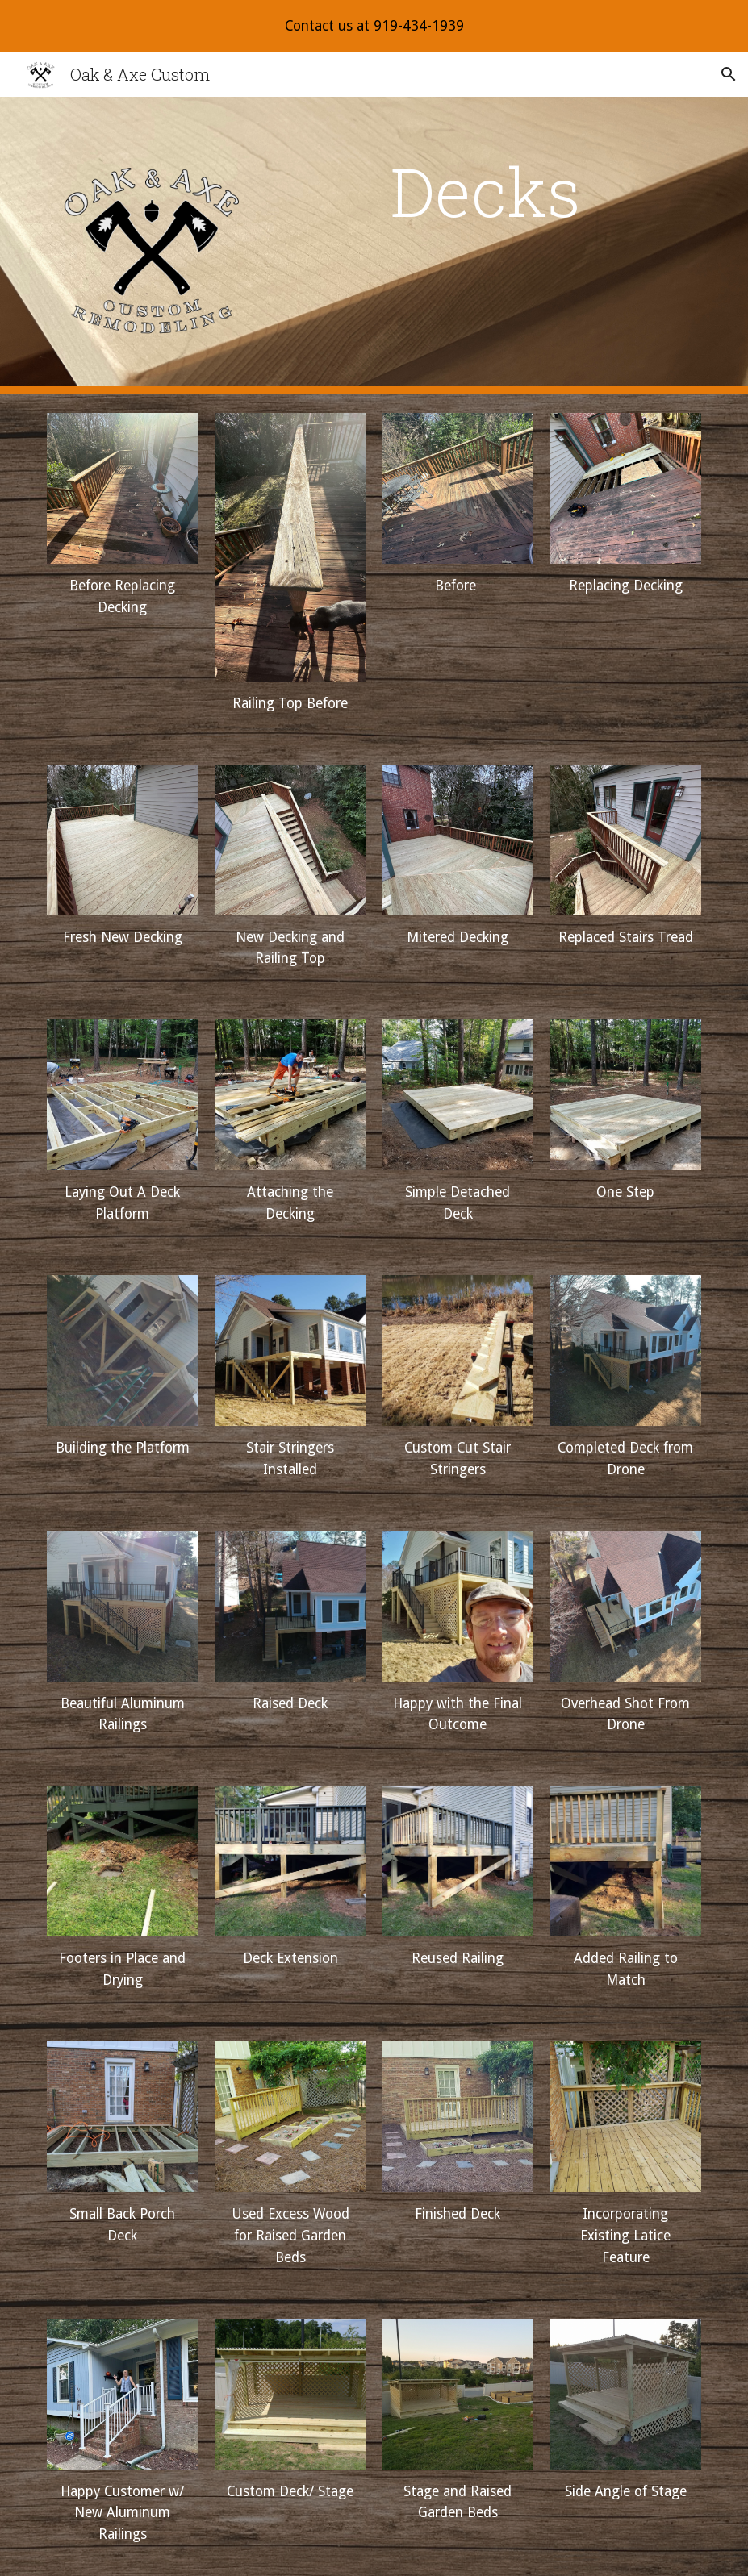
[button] (728, 74)
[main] (485, 191)
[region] (374, 26)
